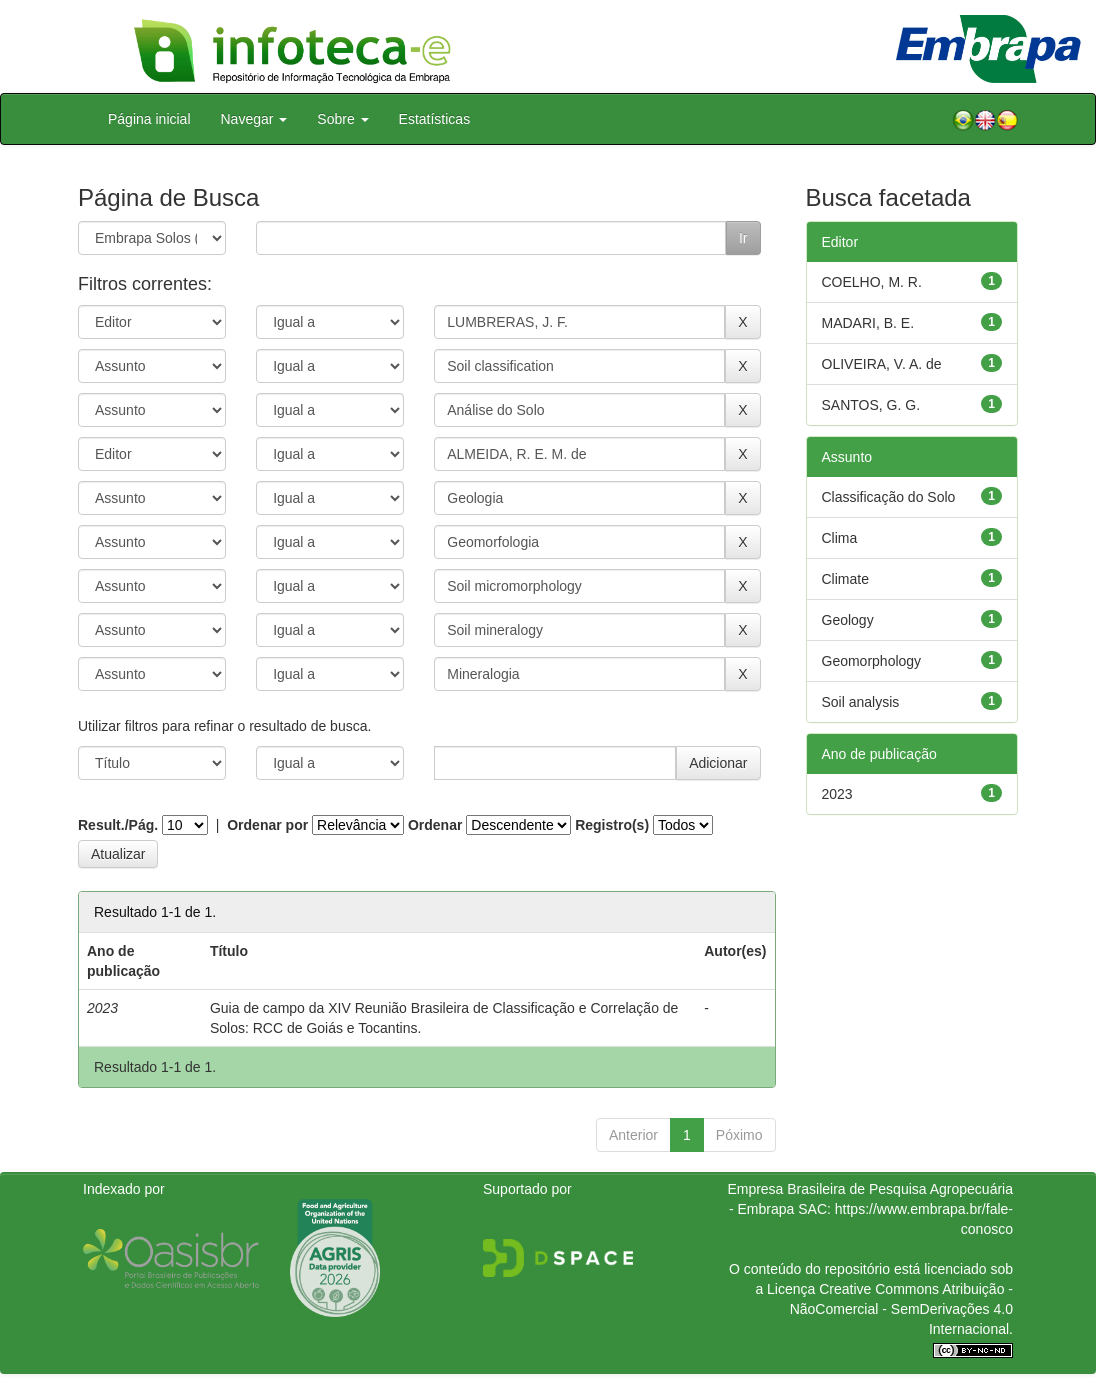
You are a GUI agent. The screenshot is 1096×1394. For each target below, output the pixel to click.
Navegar (254, 119)
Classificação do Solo (889, 497)
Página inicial (149, 119)
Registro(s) (612, 825)
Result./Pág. (118, 825)
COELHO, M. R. (872, 282)
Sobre (342, 119)
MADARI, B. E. (868, 323)
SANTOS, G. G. (871, 405)
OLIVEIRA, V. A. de (882, 364)
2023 (837, 794)
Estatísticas (435, 119)
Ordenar (435, 825)
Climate (845, 579)
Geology (848, 620)
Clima (840, 538)
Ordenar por (267, 825)
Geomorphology (872, 661)
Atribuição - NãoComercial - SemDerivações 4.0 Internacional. (901, 1309)
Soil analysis (861, 702)
